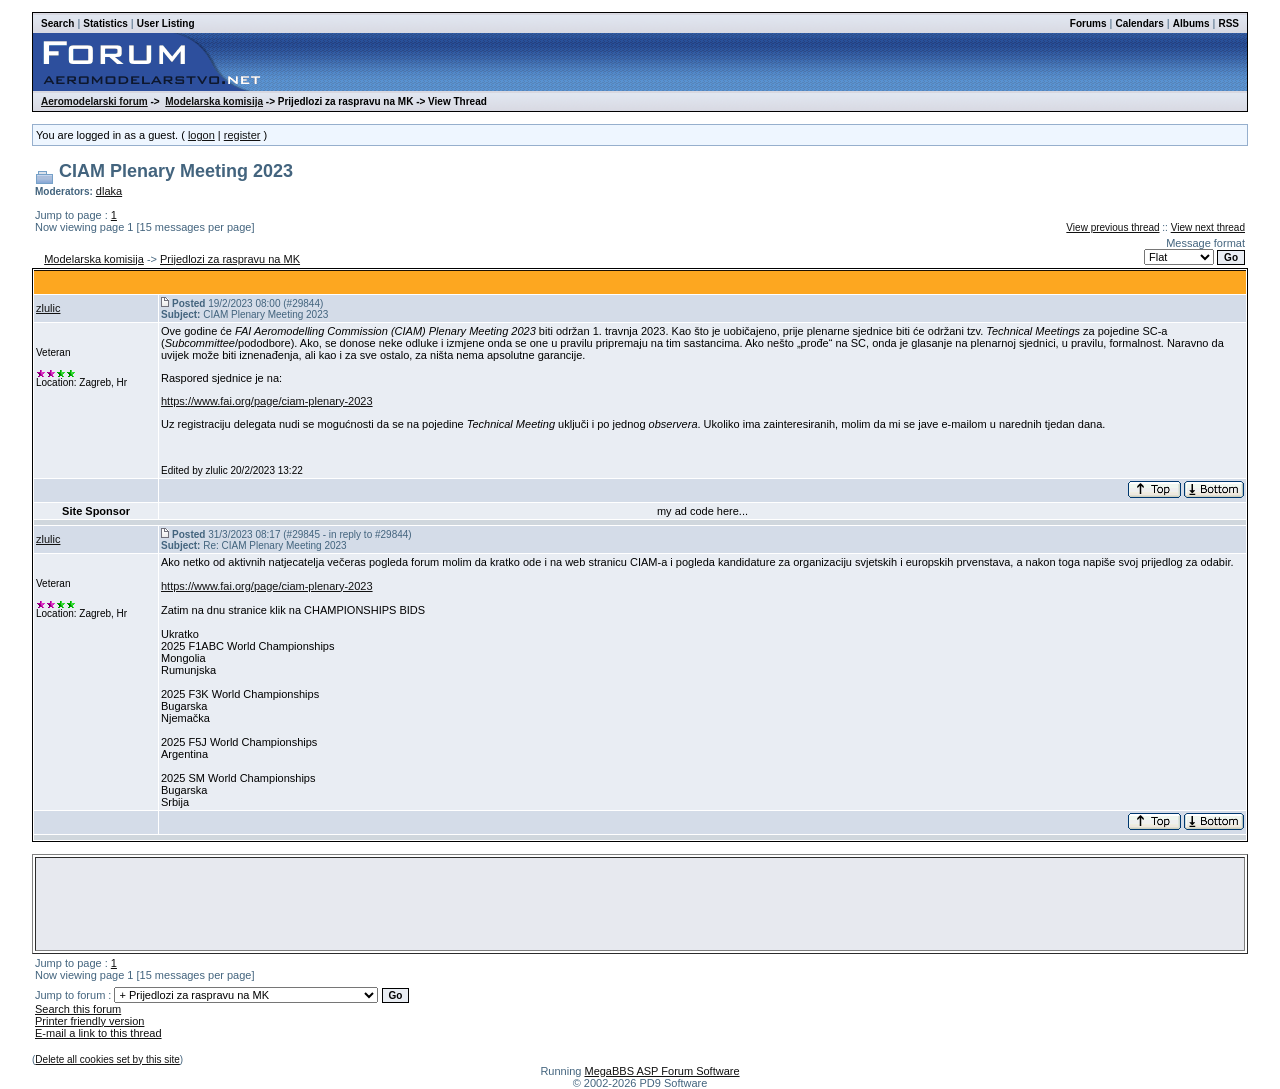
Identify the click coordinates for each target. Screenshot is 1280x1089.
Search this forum (78, 1009)
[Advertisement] (640, 904)
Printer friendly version (89, 1021)
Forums (1088, 23)
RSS (1228, 23)
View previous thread (1112, 227)
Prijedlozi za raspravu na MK (230, 259)
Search (57, 23)
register (242, 135)
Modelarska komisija (214, 101)
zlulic (48, 308)
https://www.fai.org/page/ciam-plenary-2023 (267, 401)
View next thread (1208, 227)
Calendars (1139, 23)
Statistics (105, 23)
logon (201, 135)
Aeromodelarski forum (94, 101)
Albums (1191, 23)
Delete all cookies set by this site (107, 1059)
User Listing (166, 23)
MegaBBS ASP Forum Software (661, 1071)
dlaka (109, 191)
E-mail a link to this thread (98, 1033)
